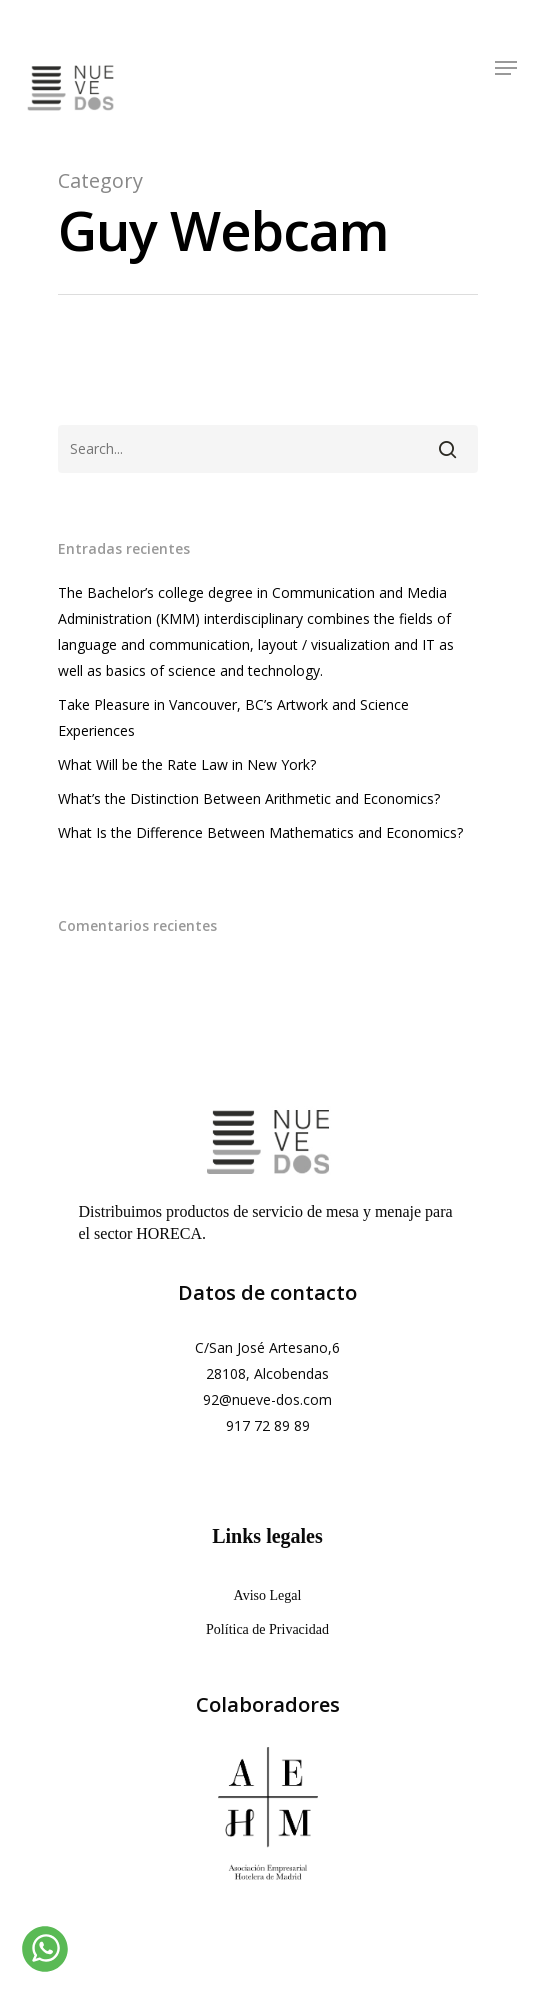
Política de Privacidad (267, 1629)
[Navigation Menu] (506, 65)
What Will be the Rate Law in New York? (187, 764)
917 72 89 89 (268, 1425)
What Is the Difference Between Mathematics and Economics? (260, 832)
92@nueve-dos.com (267, 1399)
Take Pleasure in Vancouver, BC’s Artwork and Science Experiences (233, 717)
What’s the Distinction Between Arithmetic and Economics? (249, 798)
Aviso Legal (268, 1595)
